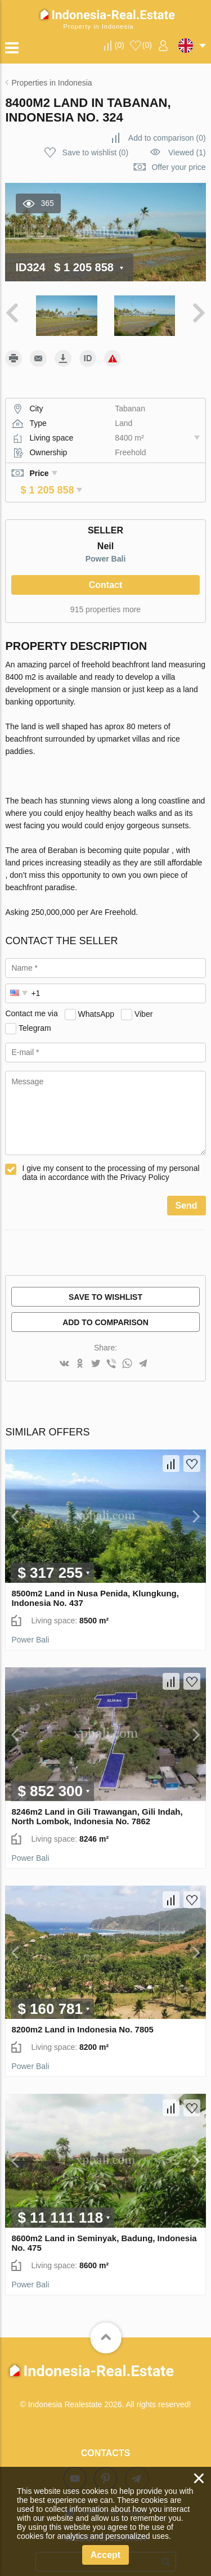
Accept (105, 2555)
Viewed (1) (187, 152)
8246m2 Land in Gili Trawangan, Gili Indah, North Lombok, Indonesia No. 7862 (96, 1800)
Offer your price (178, 167)
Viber (143, 997)
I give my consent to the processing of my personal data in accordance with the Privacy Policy (110, 1157)
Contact (106, 569)
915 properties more (105, 593)
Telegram (35, 1011)
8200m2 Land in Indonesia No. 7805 (82, 2013)
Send (186, 1190)
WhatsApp (96, 997)
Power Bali (106, 542)
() (119, 45)
